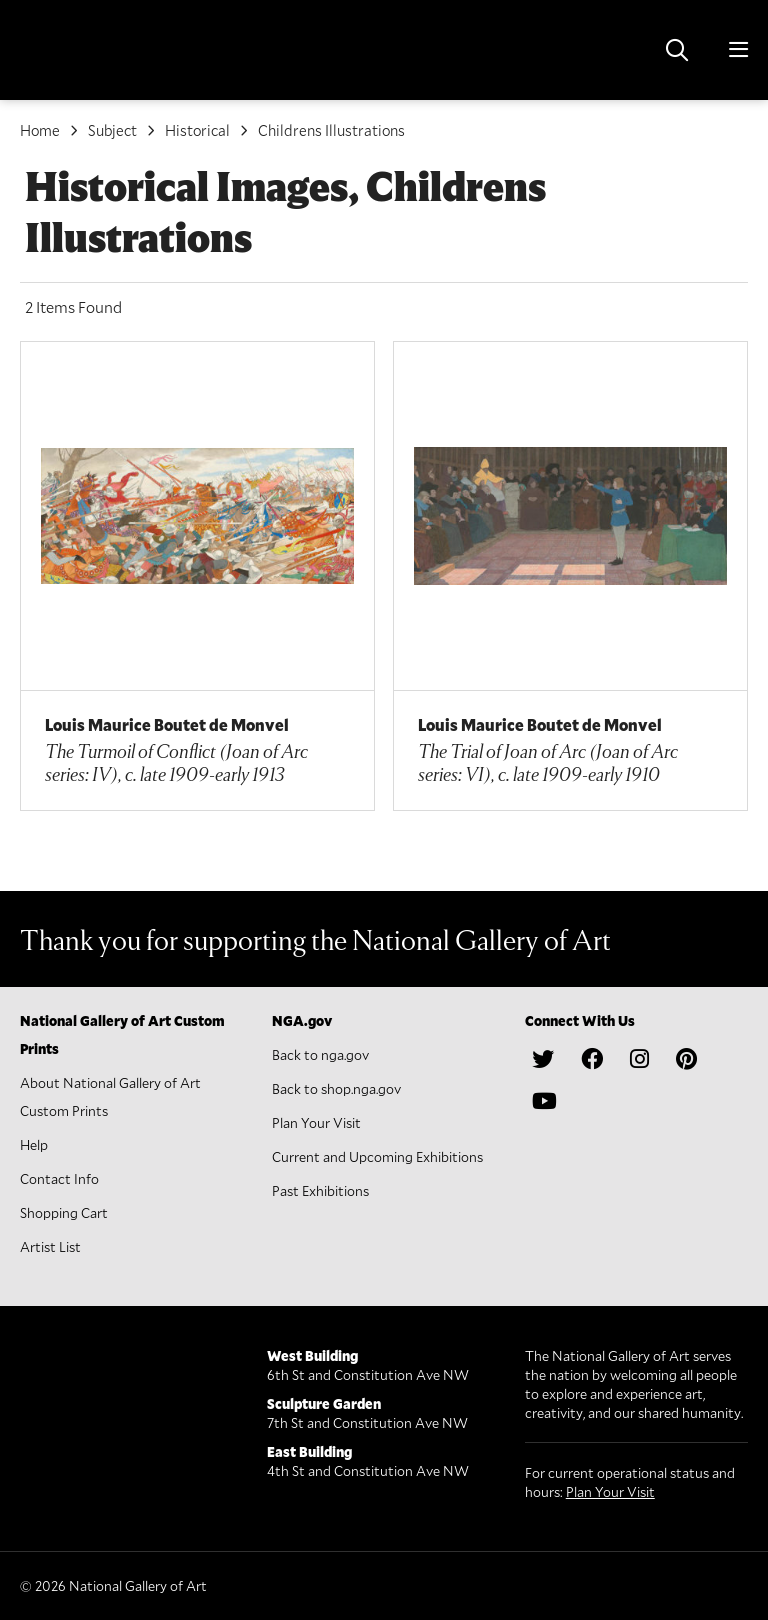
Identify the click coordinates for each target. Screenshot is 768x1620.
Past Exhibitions (320, 1190)
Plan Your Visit (316, 1122)
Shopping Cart (64, 1212)
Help (34, 1144)
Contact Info (59, 1178)
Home (40, 130)
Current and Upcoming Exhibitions (377, 1156)
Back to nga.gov (320, 1054)
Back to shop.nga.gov (336, 1088)
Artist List (50, 1246)
